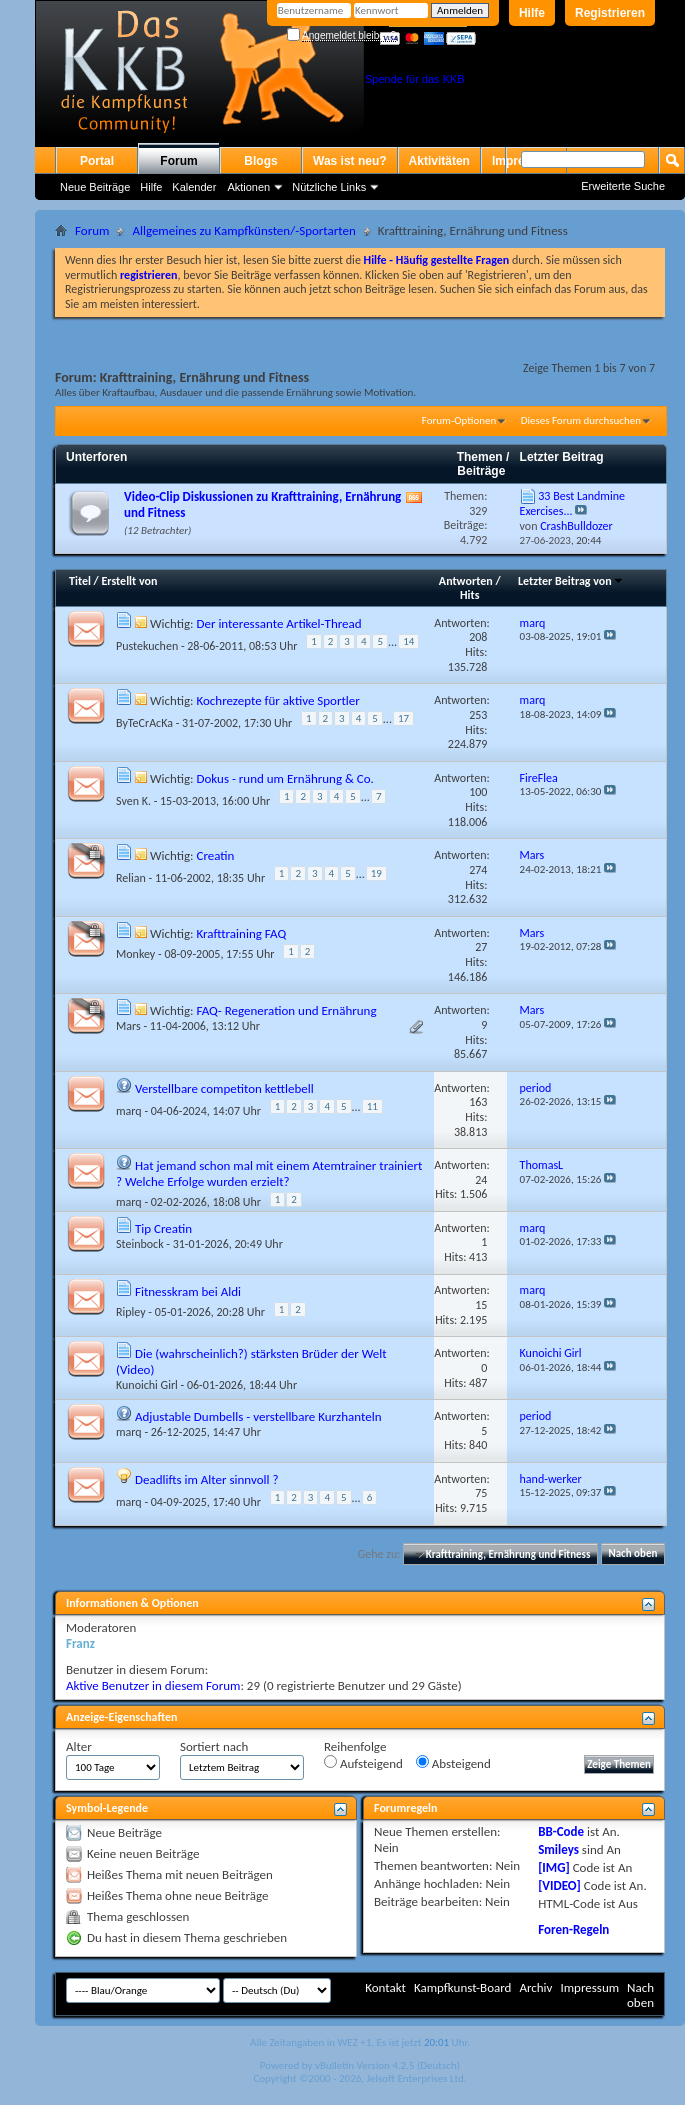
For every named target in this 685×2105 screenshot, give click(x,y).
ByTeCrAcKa (144, 723)
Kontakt (385, 1987)
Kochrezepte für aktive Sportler (277, 700)
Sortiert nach (214, 1746)
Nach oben (632, 1554)
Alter (79, 1746)
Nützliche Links (329, 187)
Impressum (589, 1987)
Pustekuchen (147, 646)
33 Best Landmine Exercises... (572, 503)
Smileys (558, 1849)
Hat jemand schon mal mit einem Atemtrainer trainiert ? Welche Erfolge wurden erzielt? (269, 1173)
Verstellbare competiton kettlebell (224, 1088)
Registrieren (610, 13)
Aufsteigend (363, 1763)
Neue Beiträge (95, 187)
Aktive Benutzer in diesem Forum (153, 1685)
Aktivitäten (439, 161)
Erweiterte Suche (623, 186)
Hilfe (532, 13)
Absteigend (453, 1763)
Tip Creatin (163, 1228)
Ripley (131, 1312)
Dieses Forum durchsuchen (581, 420)
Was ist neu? (350, 161)
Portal (97, 161)
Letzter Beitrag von (571, 581)
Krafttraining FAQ (241, 933)
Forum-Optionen (459, 420)
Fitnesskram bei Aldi (188, 1291)
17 (403, 718)
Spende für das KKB (415, 79)
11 (372, 1106)
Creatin (215, 855)
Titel (80, 581)
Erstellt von (129, 581)
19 (376, 873)
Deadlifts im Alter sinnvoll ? (207, 1479)
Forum (178, 161)
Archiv (535, 1987)
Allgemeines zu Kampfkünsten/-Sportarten (243, 230)
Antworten (466, 581)
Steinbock (140, 1244)
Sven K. (133, 801)
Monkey (135, 954)
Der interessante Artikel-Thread (278, 623)
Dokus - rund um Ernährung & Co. (284, 778)
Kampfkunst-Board (463, 1987)
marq (129, 1111)
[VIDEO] (559, 1885)
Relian (131, 878)
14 (408, 641)
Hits (469, 595)
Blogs (260, 161)
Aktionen (248, 187)
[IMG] (554, 1867)
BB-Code (561, 1831)
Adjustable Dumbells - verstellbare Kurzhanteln (258, 1416)
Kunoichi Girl (147, 1385)
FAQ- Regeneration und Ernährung (286, 1010)
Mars (128, 1026)
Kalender (194, 187)
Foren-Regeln (573, 1929)
